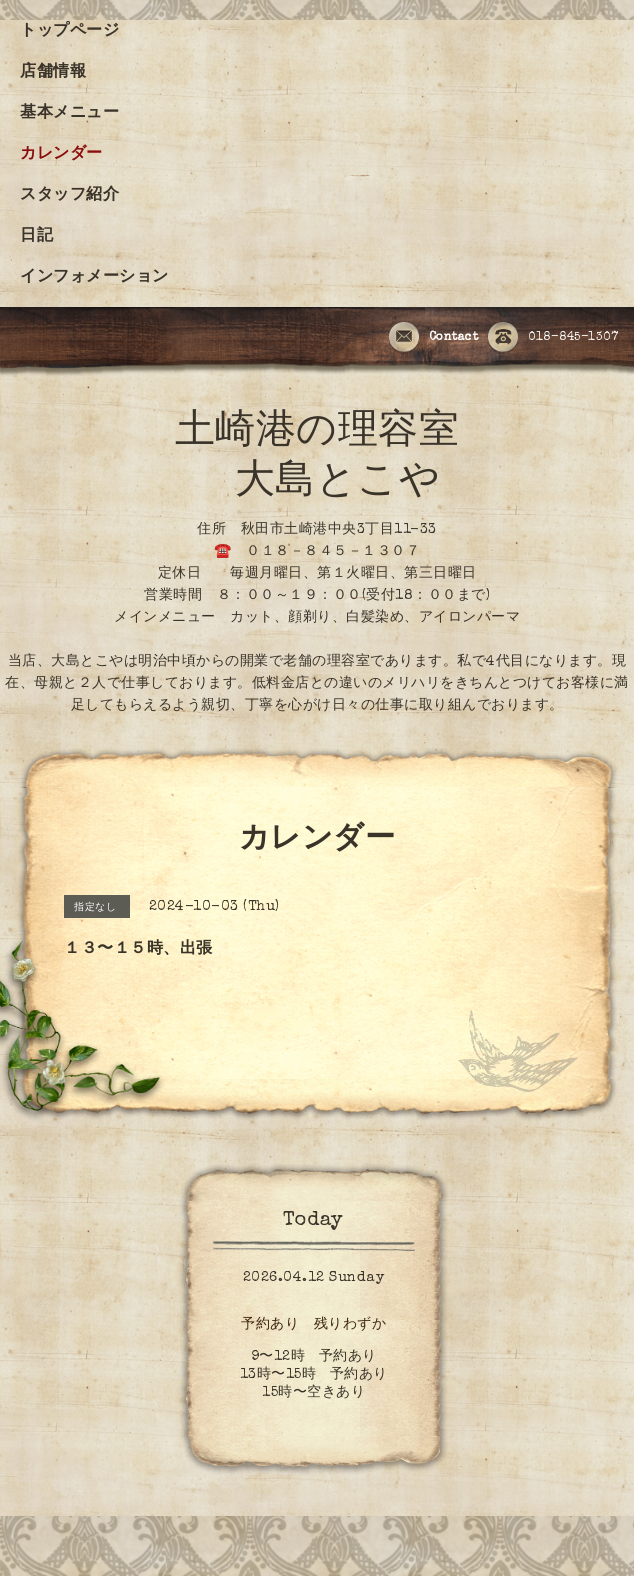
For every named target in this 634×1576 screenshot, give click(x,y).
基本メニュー (69, 114)
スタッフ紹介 (69, 196)
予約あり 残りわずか (313, 1325)
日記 (36, 237)
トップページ (69, 32)
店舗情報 (53, 73)
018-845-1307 (553, 338)
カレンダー (61, 155)
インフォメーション (94, 278)
